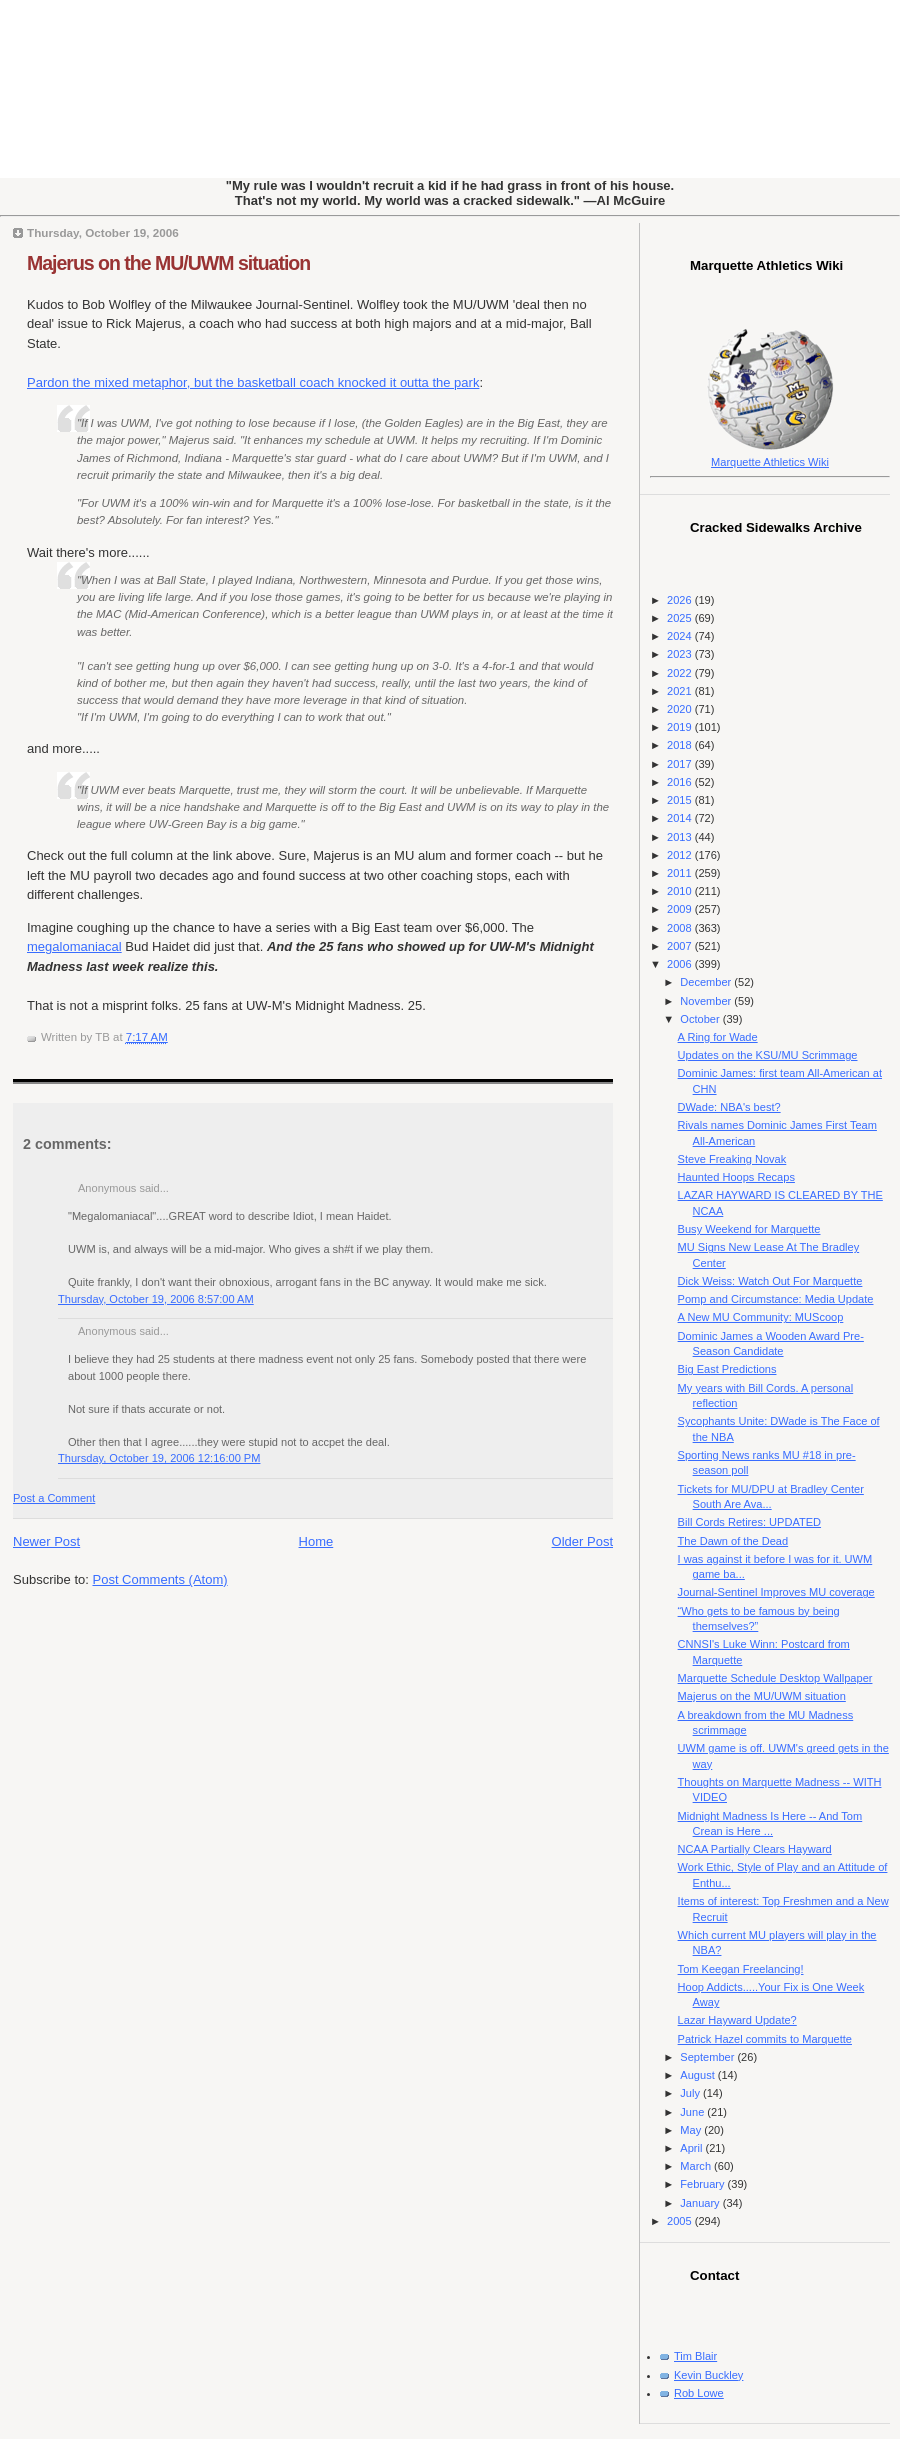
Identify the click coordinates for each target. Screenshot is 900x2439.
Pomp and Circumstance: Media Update (776, 1299)
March (697, 2166)
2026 (681, 600)
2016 (681, 782)
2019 (681, 727)
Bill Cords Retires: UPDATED (749, 1522)
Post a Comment (54, 1498)
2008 (681, 928)
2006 (681, 964)
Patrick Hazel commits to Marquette (765, 2039)
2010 (681, 891)
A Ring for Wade (718, 1037)
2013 (681, 837)
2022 (681, 673)
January (701, 2203)
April (692, 2148)
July (691, 2093)
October (701, 1019)
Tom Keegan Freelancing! (741, 1969)
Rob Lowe (699, 2393)
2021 (681, 691)
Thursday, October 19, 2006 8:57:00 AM (156, 1299)
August (698, 2075)
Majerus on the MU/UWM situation (168, 263)
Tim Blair (695, 2356)
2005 (681, 2221)
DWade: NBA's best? (729, 1107)
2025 (681, 618)
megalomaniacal (74, 946)
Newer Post (46, 1541)
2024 (681, 636)
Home (316, 1541)
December (707, 982)
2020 (681, 709)
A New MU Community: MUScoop (761, 1317)
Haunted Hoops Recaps (736, 1177)
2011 (681, 873)
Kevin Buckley (708, 2375)
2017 (681, 764)
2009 (681, 909)
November (707, 1001)
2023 (681, 654)
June (693, 2112)
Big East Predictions (727, 1369)
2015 (681, 800)
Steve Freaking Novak (732, 1159)
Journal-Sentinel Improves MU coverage (776, 1592)
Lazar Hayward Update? (737, 2020)
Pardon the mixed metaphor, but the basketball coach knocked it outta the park (253, 382)
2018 (681, 745)
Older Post (582, 1541)
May (692, 2130)
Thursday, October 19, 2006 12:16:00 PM (159, 1458)
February (703, 2184)
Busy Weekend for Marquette (749, 1229)
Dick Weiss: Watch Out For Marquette (770, 1281)
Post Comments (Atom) (160, 1579)
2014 (681, 818)
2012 (681, 855)
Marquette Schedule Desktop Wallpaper (775, 1678)
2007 (681, 946)
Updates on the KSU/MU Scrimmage (768, 1055)
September (708, 2057)
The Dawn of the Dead (733, 1541)
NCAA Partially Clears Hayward (755, 1849)
